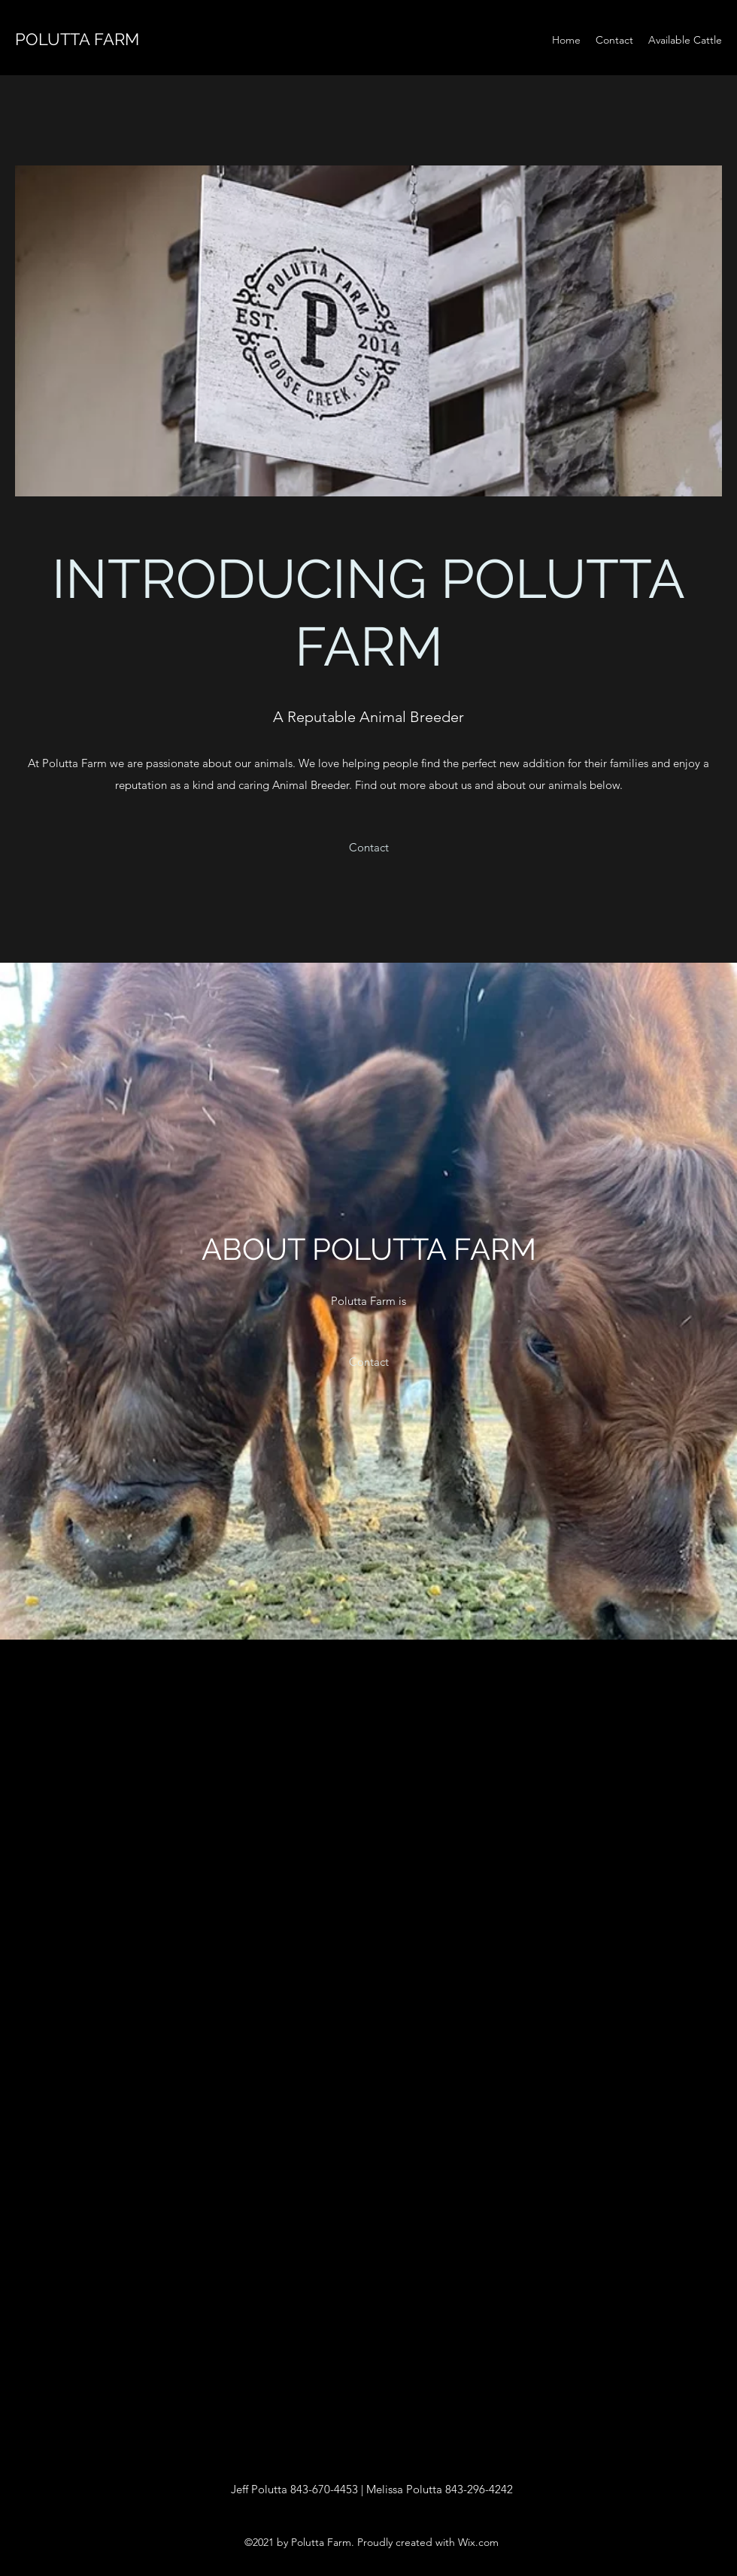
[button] (369, 847)
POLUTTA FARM (77, 39)
